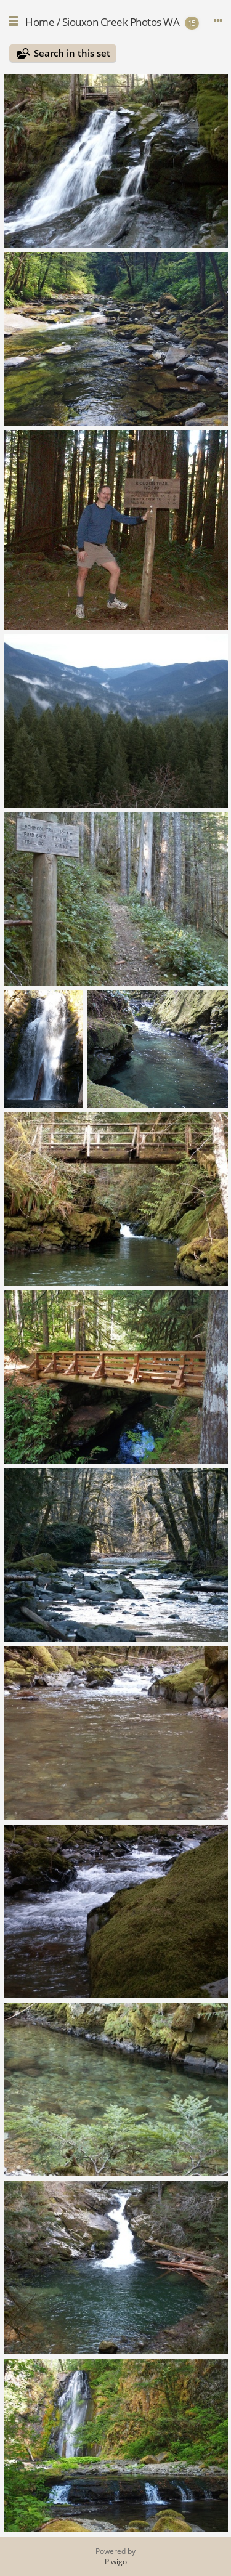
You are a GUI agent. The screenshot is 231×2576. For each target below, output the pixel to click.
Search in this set (72, 53)
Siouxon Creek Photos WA (121, 22)
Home (39, 22)
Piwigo (116, 2561)
